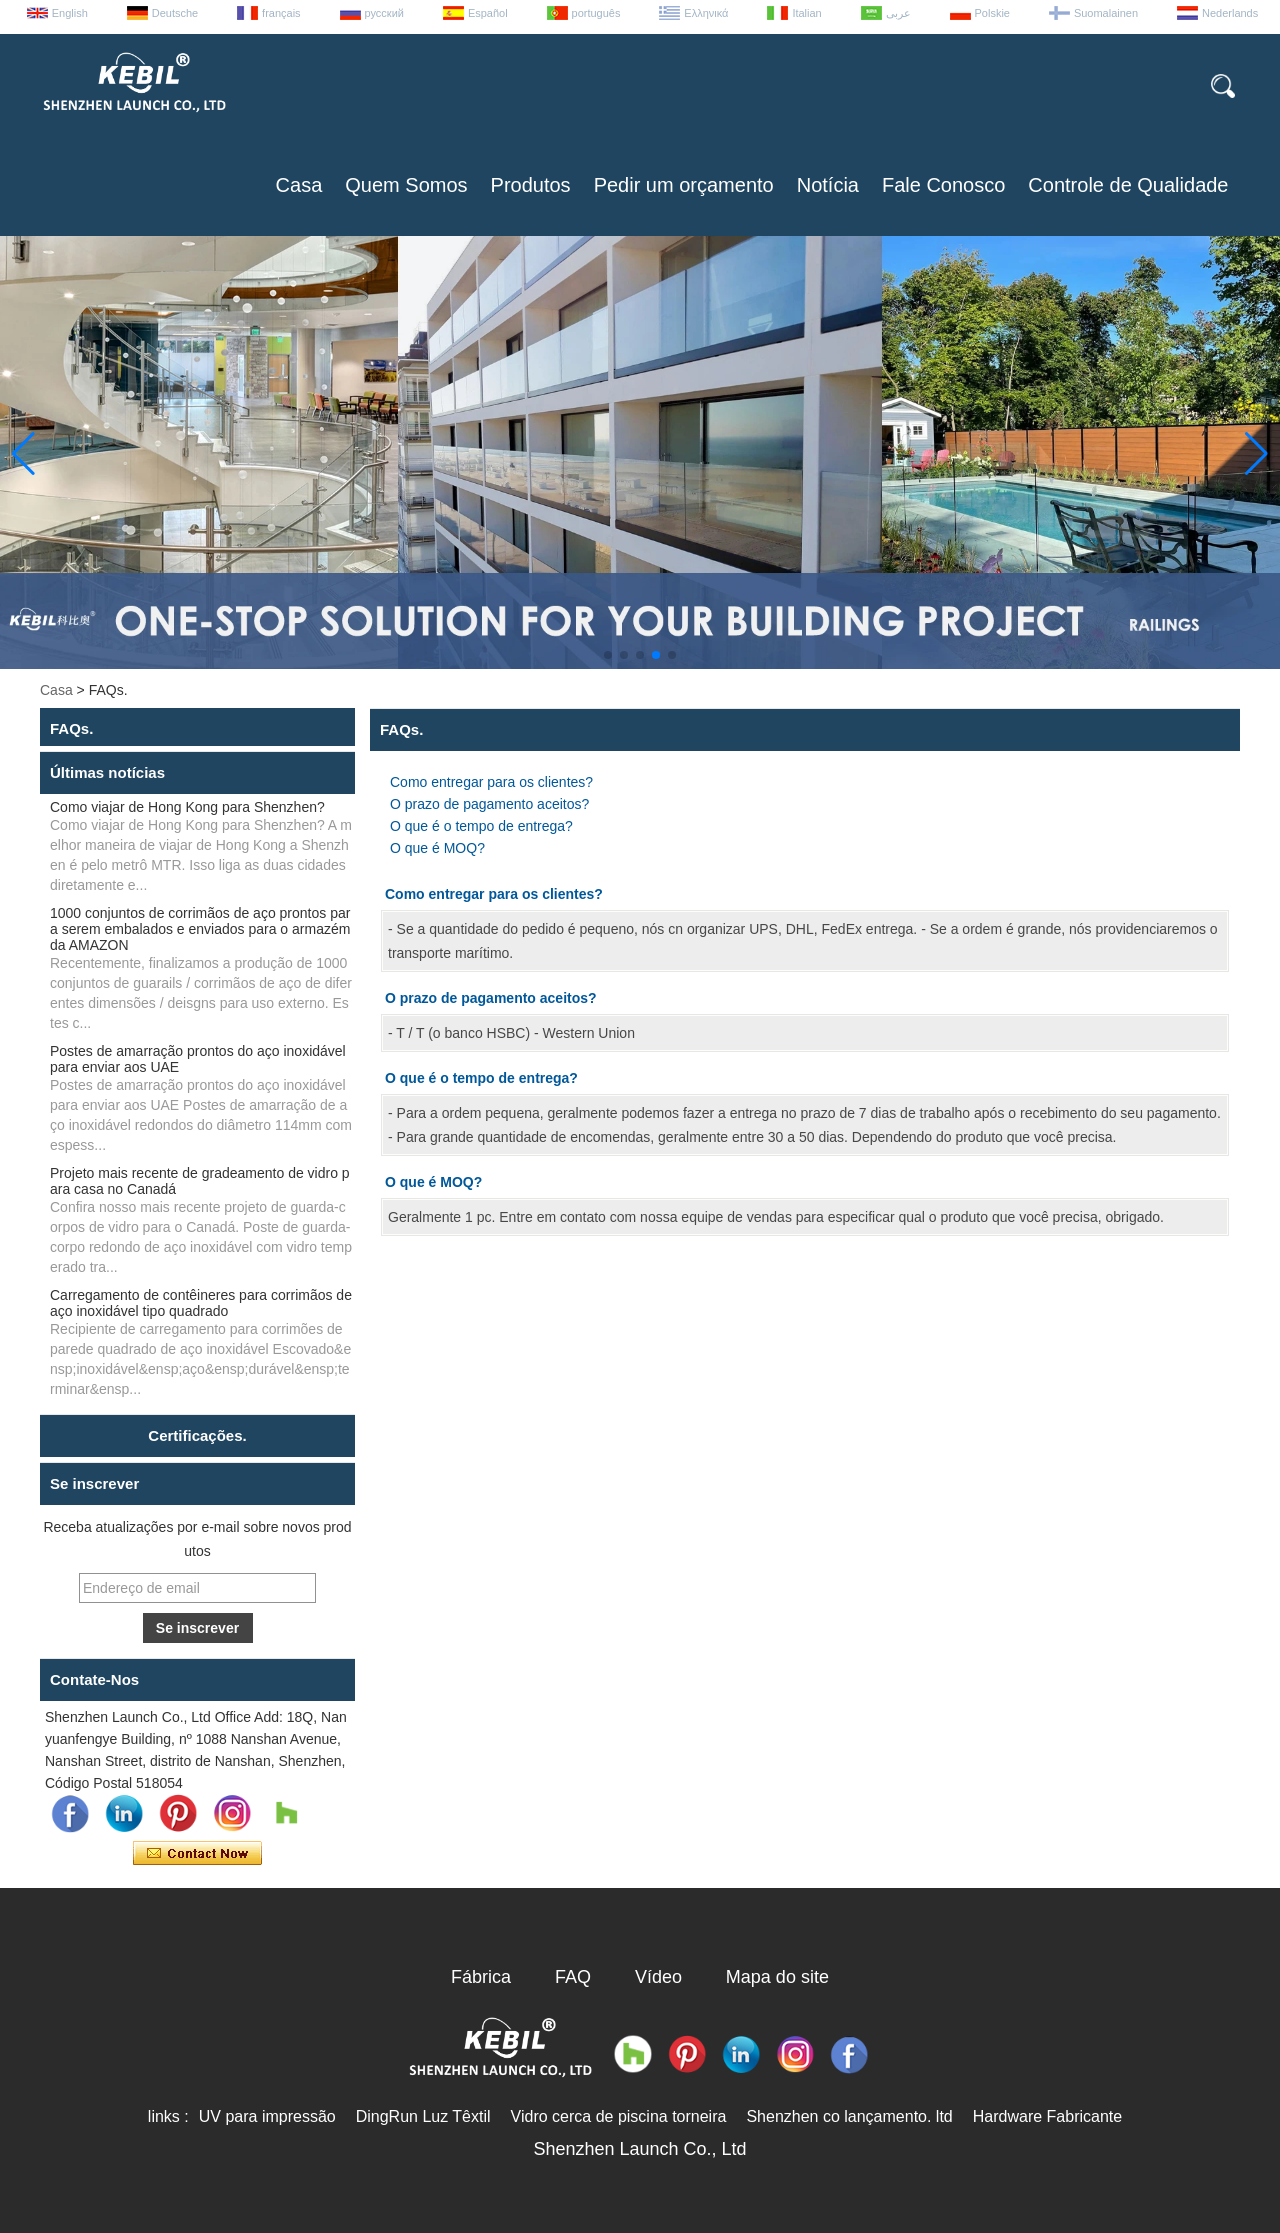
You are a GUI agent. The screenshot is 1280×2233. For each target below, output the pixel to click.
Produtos (531, 185)
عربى (898, 13)
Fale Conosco (943, 185)
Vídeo (658, 1977)
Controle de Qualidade (1128, 185)
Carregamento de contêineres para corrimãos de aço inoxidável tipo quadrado (201, 1303)
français (281, 13)
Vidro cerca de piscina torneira (619, 2116)
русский (384, 13)
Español (488, 13)
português (596, 13)
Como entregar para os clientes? (491, 782)
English (70, 13)
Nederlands (1230, 13)
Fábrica (481, 1977)
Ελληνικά (706, 13)
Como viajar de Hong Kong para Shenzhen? (187, 807)
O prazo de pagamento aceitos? (489, 804)
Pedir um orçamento (684, 185)
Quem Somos (406, 185)
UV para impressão (267, 2116)
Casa (299, 185)
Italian (806, 13)
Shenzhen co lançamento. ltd (849, 2116)
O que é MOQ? (437, 848)
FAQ (573, 1977)
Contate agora (197, 1854)
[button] (608, 655)
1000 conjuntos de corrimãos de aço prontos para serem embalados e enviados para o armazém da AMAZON (200, 929)
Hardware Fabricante (1047, 2116)
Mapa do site (777, 1977)
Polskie (992, 13)
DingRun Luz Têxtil (423, 2116)
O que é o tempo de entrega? (481, 826)
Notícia (828, 185)
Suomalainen (1106, 13)
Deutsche (175, 13)
